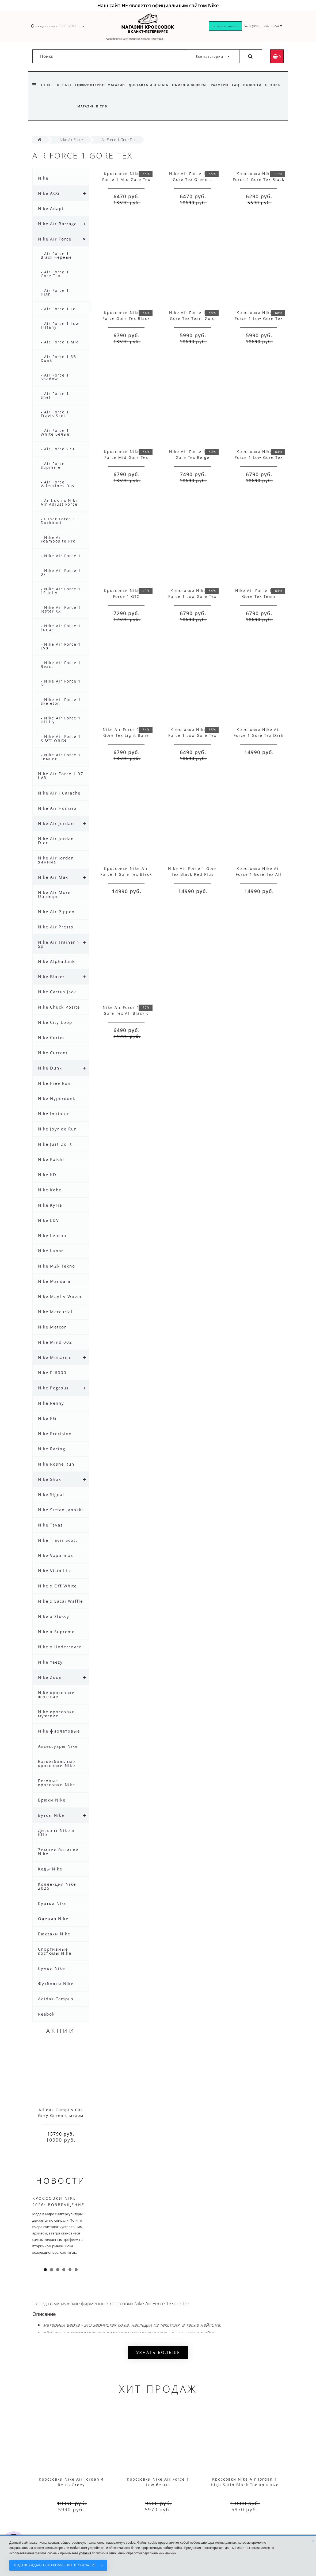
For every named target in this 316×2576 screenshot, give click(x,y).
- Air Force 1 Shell (55, 395)
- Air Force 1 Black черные (56, 255)
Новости (257, 85)
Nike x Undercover (59, 1646)
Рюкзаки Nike (54, 1933)
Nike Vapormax (55, 1555)
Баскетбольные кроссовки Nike (56, 1763)
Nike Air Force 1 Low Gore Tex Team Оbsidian (258, 596)
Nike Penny (51, 1403)
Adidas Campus (56, 1998)
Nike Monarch (54, 1357)
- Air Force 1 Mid (60, 341)
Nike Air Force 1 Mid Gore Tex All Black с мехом (126, 1013)
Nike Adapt (51, 208)
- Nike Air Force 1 (61, 555)
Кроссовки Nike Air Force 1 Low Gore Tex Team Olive (259, 318)
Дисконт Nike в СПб (56, 1832)
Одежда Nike (53, 1918)
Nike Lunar (50, 1250)
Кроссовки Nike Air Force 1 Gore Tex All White (258, 874)
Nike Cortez (51, 1037)
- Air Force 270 (57, 448)
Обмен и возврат (191, 85)
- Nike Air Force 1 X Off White (61, 738)
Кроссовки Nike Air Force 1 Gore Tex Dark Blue (259, 735)
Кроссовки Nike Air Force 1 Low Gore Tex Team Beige (192, 596)
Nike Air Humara (57, 808)
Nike (43, 178)
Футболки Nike (56, 1983)
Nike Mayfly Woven (60, 1296)
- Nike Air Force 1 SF (61, 683)
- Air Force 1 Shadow (55, 377)
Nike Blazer (51, 976)
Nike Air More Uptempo (54, 894)
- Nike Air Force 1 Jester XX (61, 609)
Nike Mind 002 (55, 1342)
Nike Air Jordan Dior (56, 840)
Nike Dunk (50, 1068)
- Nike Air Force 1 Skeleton (61, 701)
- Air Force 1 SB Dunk (58, 358)
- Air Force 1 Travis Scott (55, 413)
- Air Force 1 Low (60, 308)
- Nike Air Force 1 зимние (61, 756)
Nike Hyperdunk (56, 1098)
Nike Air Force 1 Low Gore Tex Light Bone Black (126, 735)
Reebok (46, 2014)
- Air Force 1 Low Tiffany (60, 325)
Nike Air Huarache (59, 793)
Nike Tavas (50, 1525)
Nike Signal (51, 1494)
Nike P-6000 (52, 1372)
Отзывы (85, 106)
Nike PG (47, 1418)
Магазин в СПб (112, 106)
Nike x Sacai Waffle (60, 1601)
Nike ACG (49, 193)
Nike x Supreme (56, 1631)
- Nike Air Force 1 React (61, 664)
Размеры (222, 85)
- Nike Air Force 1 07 (61, 572)
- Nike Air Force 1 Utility (61, 719)
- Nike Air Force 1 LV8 (61, 646)
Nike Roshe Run (56, 1464)
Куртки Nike (52, 1903)
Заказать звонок (225, 26)
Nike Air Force (54, 239)
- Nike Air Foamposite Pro (58, 539)
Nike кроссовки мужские (56, 1713)
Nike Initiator (53, 1113)
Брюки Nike (52, 1800)
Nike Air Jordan (56, 823)
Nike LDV (48, 1220)
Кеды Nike (50, 1869)
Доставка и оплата (149, 85)
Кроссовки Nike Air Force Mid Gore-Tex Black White (126, 457)
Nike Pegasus (53, 1387)
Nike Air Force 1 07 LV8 (60, 775)
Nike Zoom (50, 1677)
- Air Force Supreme (53, 465)
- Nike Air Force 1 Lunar (61, 627)
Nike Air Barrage (57, 223)
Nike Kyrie (50, 1205)
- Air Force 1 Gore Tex (55, 273)
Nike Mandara (54, 1281)
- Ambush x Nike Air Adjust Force (59, 502)
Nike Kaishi (51, 1159)
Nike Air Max (53, 877)
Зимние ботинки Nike (58, 1851)
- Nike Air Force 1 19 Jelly (61, 590)
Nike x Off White (57, 1586)
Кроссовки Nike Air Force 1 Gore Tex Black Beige (126, 874)
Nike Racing (51, 1448)
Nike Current (53, 1052)
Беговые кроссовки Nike (56, 1782)
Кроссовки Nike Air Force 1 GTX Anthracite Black (126, 596)
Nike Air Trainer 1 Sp (59, 944)
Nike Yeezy (50, 1662)
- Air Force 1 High (55, 292)
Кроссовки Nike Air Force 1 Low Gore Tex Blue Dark (192, 735)
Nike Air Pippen (56, 911)
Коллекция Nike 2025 (57, 1886)
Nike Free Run (54, 1083)
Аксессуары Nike (58, 1746)
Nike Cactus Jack (57, 991)
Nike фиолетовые (59, 1731)
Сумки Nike (51, 1968)
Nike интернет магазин (101, 85)
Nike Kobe (50, 1189)
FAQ (239, 85)
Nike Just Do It (55, 1144)
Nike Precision (55, 1433)
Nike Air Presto (56, 926)
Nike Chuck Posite (59, 1007)
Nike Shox (49, 1479)
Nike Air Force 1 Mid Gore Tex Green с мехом (192, 179)
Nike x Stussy (53, 1616)
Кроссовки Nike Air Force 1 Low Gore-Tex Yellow (259, 457)
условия (85, 2553)
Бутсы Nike (51, 1815)
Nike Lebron (52, 1235)
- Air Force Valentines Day (58, 483)
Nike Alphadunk (56, 961)
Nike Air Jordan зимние (56, 860)
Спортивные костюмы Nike (54, 1951)
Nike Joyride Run (57, 1129)
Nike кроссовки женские (56, 1694)
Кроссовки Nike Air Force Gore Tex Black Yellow (126, 318)
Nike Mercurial (55, 1311)
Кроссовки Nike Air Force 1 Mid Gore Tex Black (126, 179)
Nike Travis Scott (57, 1540)
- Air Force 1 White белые (55, 432)
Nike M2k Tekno (56, 1266)
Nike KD (47, 1174)
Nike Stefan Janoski (60, 1509)
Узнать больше (158, 2352)
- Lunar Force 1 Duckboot (58, 520)
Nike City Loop (55, 1022)
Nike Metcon (52, 1327)
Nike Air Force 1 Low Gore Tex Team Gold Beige (192, 318)
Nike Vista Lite (55, 1570)
